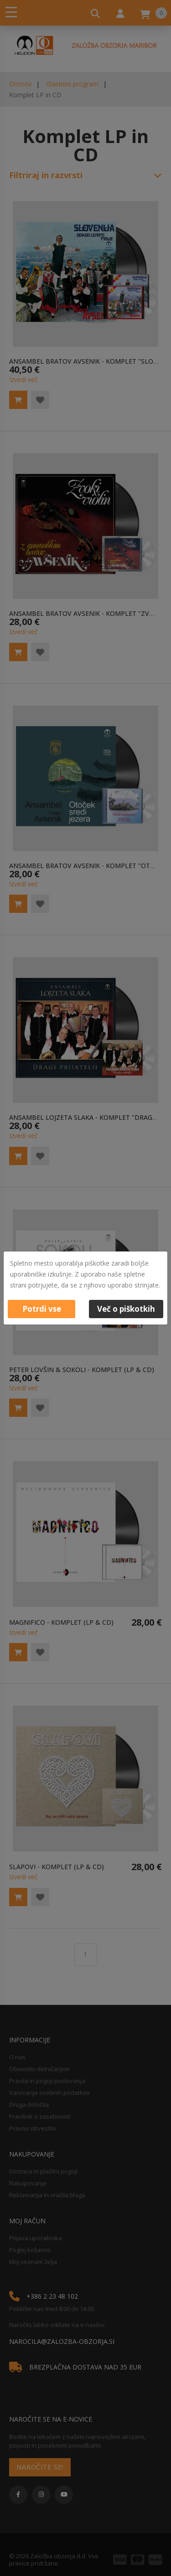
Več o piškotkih (126, 1309)
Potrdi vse (41, 1309)
